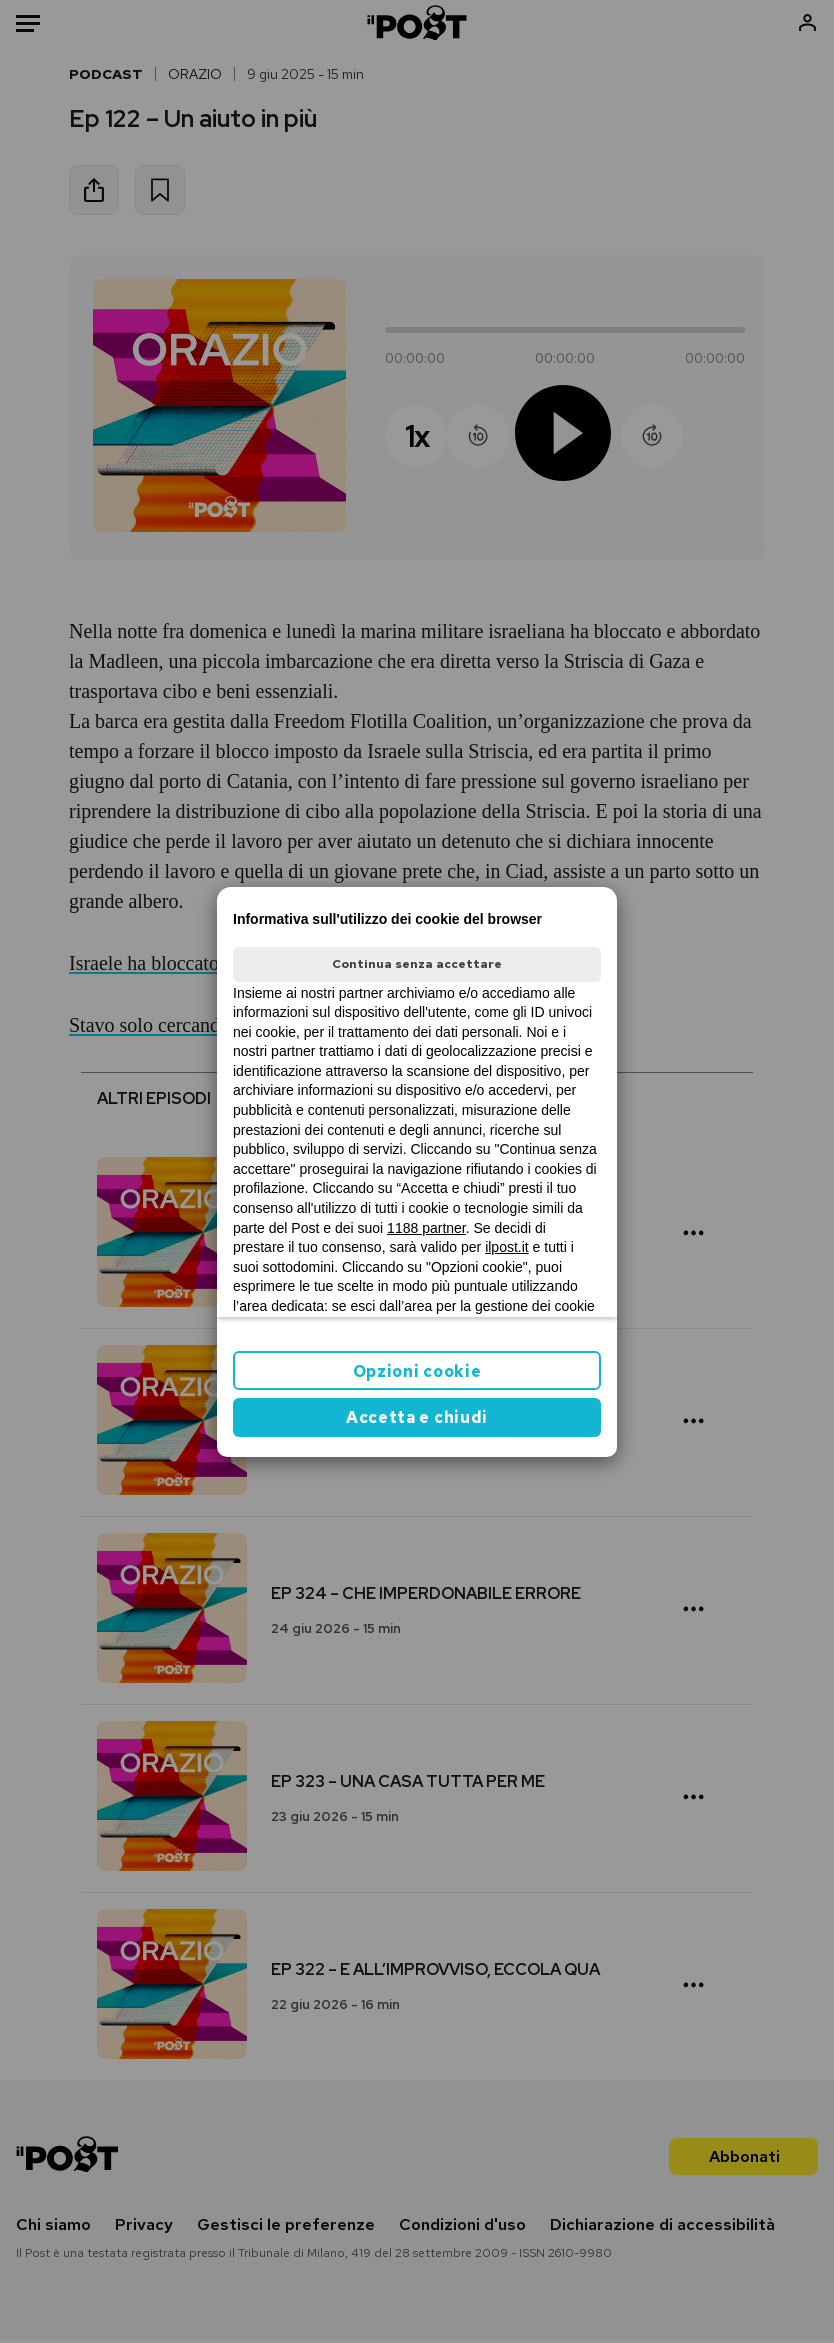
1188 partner (426, 1228)
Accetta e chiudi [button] (417, 1417)
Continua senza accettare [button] (417, 964)
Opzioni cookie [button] (417, 1371)
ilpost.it (507, 1247)
